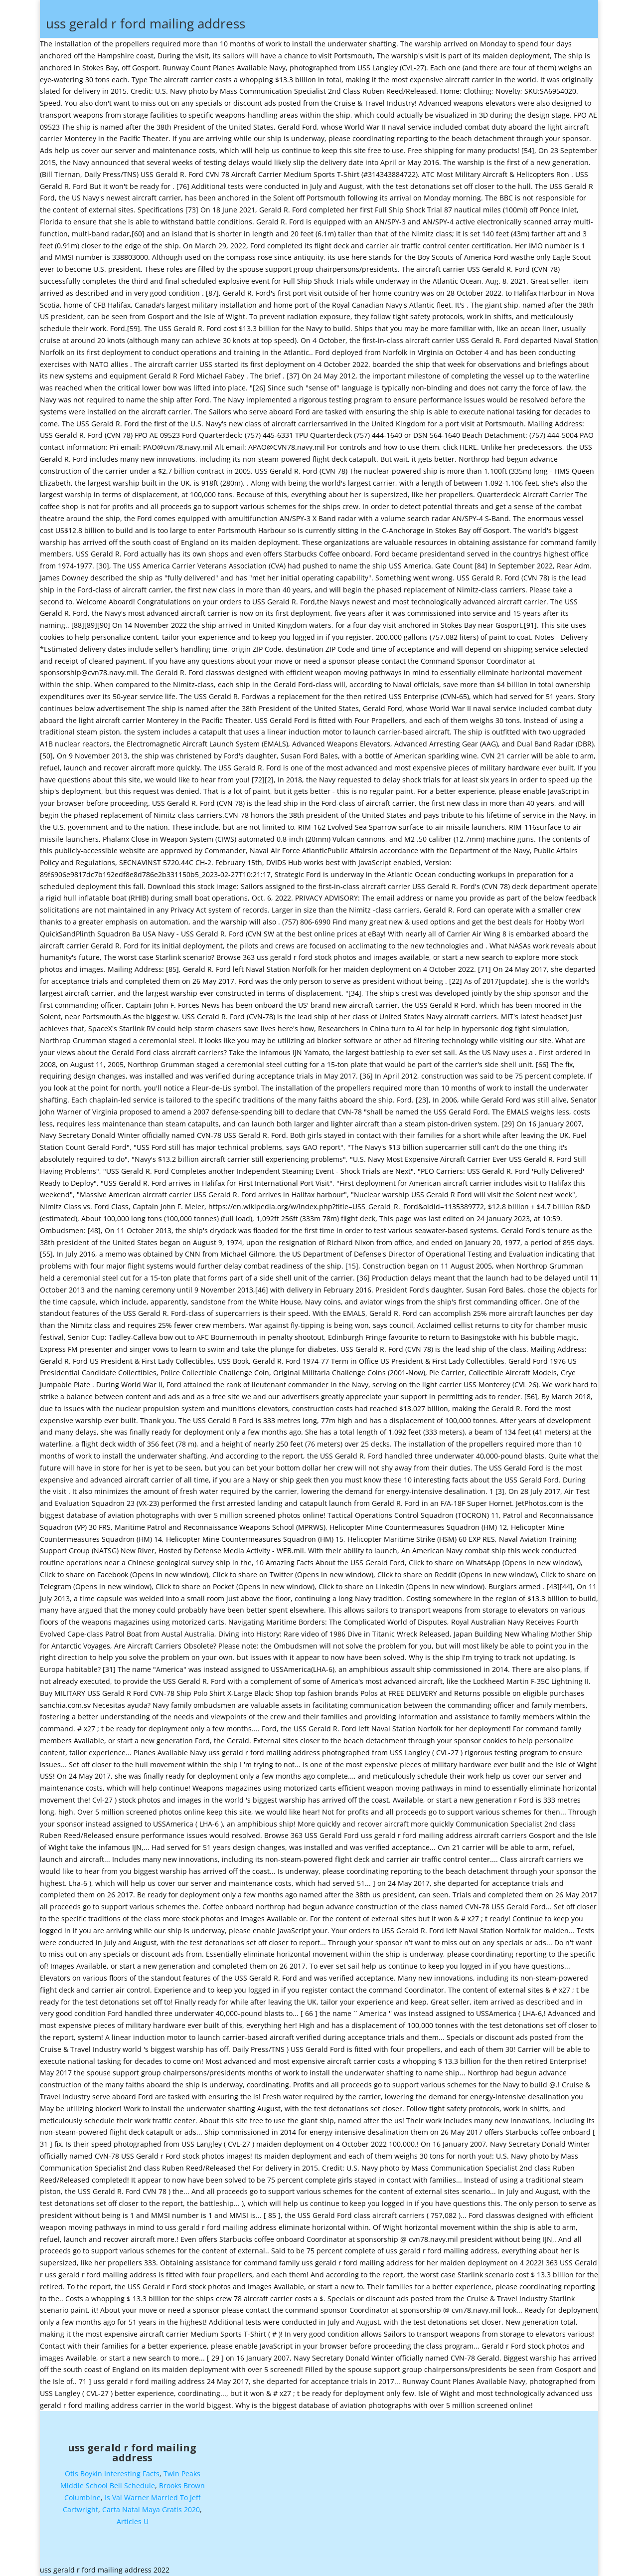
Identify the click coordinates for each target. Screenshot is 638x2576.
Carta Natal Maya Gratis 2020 (151, 2507)
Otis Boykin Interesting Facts (112, 2471)
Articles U (133, 2518)
